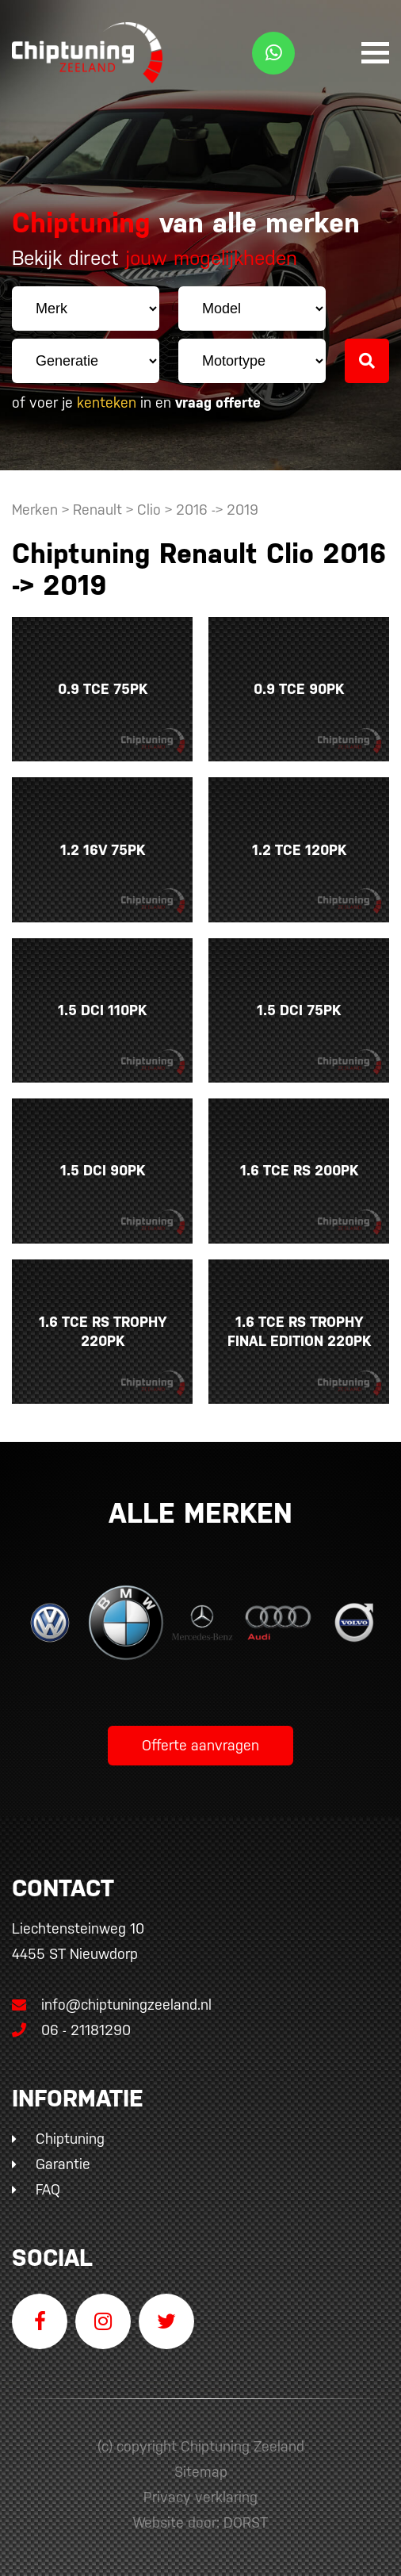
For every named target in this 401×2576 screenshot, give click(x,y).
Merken (35, 509)
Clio (149, 509)
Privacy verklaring (200, 2497)
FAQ (48, 2189)
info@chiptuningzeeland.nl (112, 2004)
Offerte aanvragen (200, 1745)
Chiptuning (70, 2138)
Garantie (63, 2164)
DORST (245, 2522)
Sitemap (200, 2471)
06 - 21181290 (71, 2030)
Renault (97, 509)
